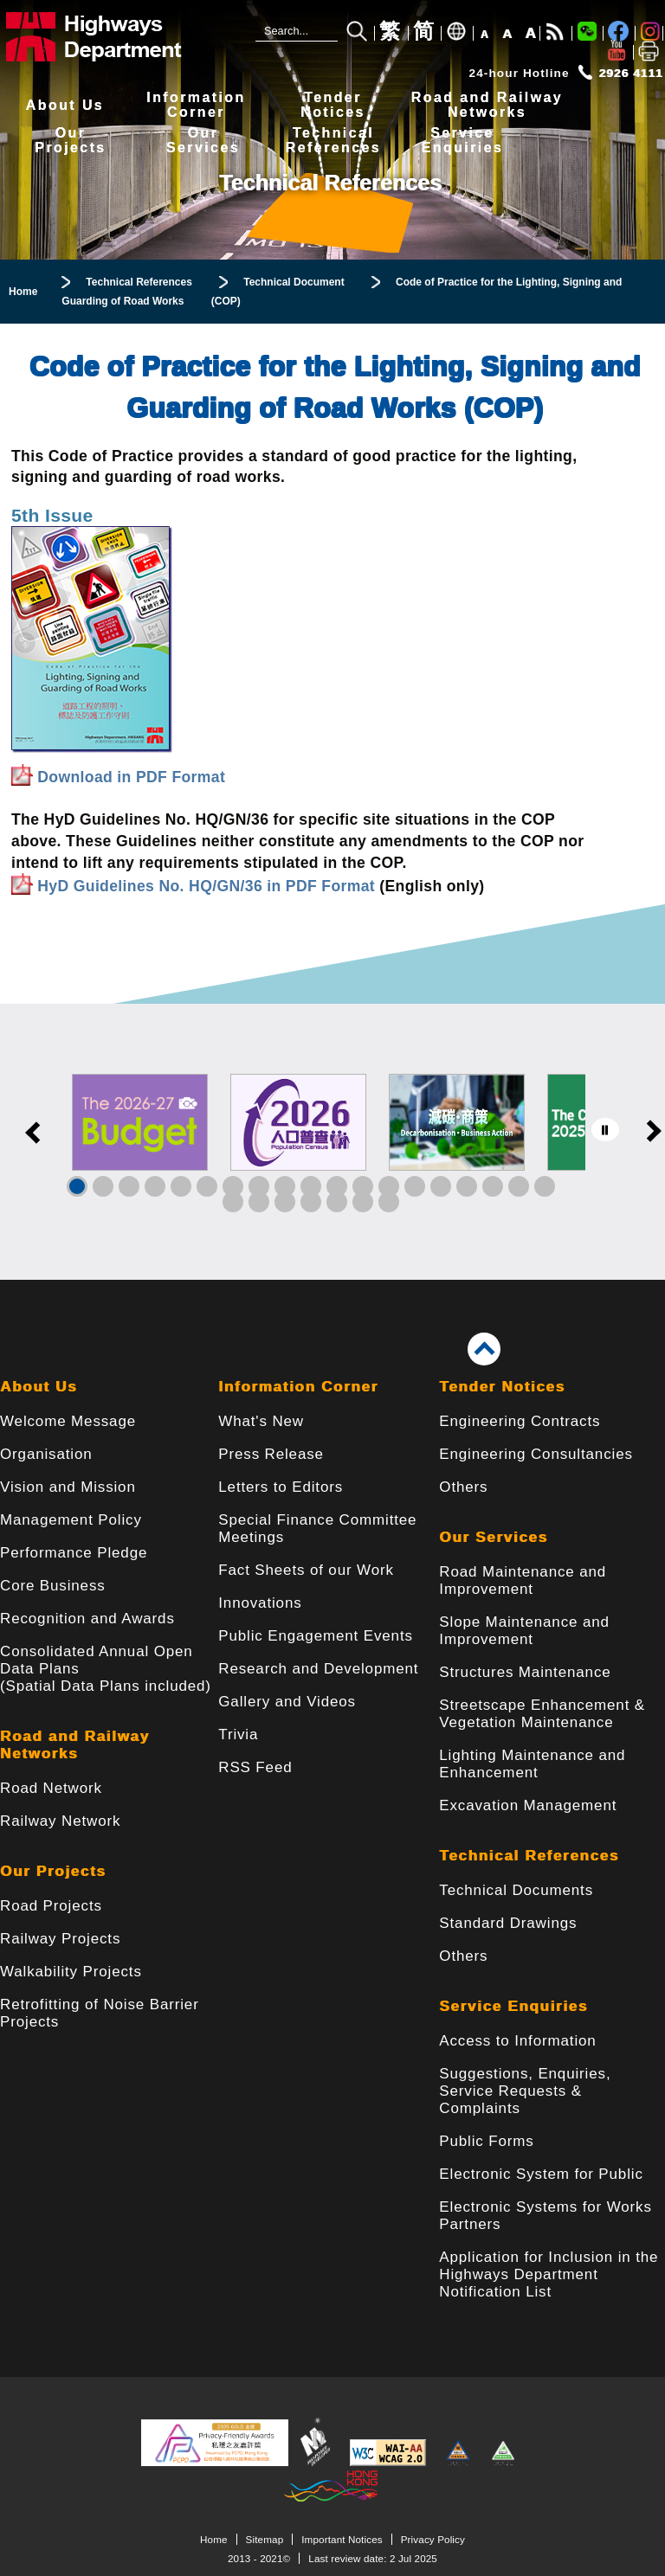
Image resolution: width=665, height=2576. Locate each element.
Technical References (529, 1855)
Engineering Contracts (519, 1421)
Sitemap (265, 2539)
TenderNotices (332, 105)
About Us (65, 105)
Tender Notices (502, 1386)
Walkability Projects (71, 1971)
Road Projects (51, 1906)
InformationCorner (195, 105)
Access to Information (517, 2041)
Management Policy (71, 1520)
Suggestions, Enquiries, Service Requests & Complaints (524, 2091)
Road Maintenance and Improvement (522, 1580)
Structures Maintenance (524, 1672)
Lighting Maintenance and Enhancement (532, 1764)
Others (463, 1487)
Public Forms (486, 2141)
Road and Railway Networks (75, 1745)
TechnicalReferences (333, 140)
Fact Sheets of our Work (306, 1570)
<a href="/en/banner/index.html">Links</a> (332, 1142)
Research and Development (318, 1669)
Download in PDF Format (131, 777)
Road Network (51, 1788)
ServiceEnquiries (463, 140)
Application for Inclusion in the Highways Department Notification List (548, 2274)
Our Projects (53, 1871)
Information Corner (298, 1386)
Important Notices (341, 2539)
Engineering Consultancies (536, 1454)
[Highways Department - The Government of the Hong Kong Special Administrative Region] (117, 37)
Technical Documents (516, 1890)
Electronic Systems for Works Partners (545, 2215)
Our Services (493, 1537)
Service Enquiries (513, 2006)
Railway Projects (60, 1938)
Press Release (271, 1454)
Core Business (53, 1585)
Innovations (259, 1603)
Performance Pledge (73, 1553)
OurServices (203, 140)
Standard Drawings (508, 1923)
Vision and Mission (68, 1487)
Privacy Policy (433, 2539)
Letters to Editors (280, 1487)
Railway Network (60, 1821)
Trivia (238, 1734)
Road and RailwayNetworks (487, 105)
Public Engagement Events (315, 1636)
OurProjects (70, 140)
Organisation (46, 1454)
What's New (261, 1421)
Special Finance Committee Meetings (317, 1528)
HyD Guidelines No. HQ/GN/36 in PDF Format (206, 886)
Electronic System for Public (540, 2174)
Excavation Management (528, 1805)
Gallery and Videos (287, 1701)
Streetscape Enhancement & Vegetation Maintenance (542, 1714)
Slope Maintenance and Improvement (524, 1631)
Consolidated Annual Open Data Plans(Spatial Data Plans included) (105, 1668)
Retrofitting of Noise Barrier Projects (99, 2013)
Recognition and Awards (87, 1618)
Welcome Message (68, 1421)
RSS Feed (255, 1767)
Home (214, 2539)
